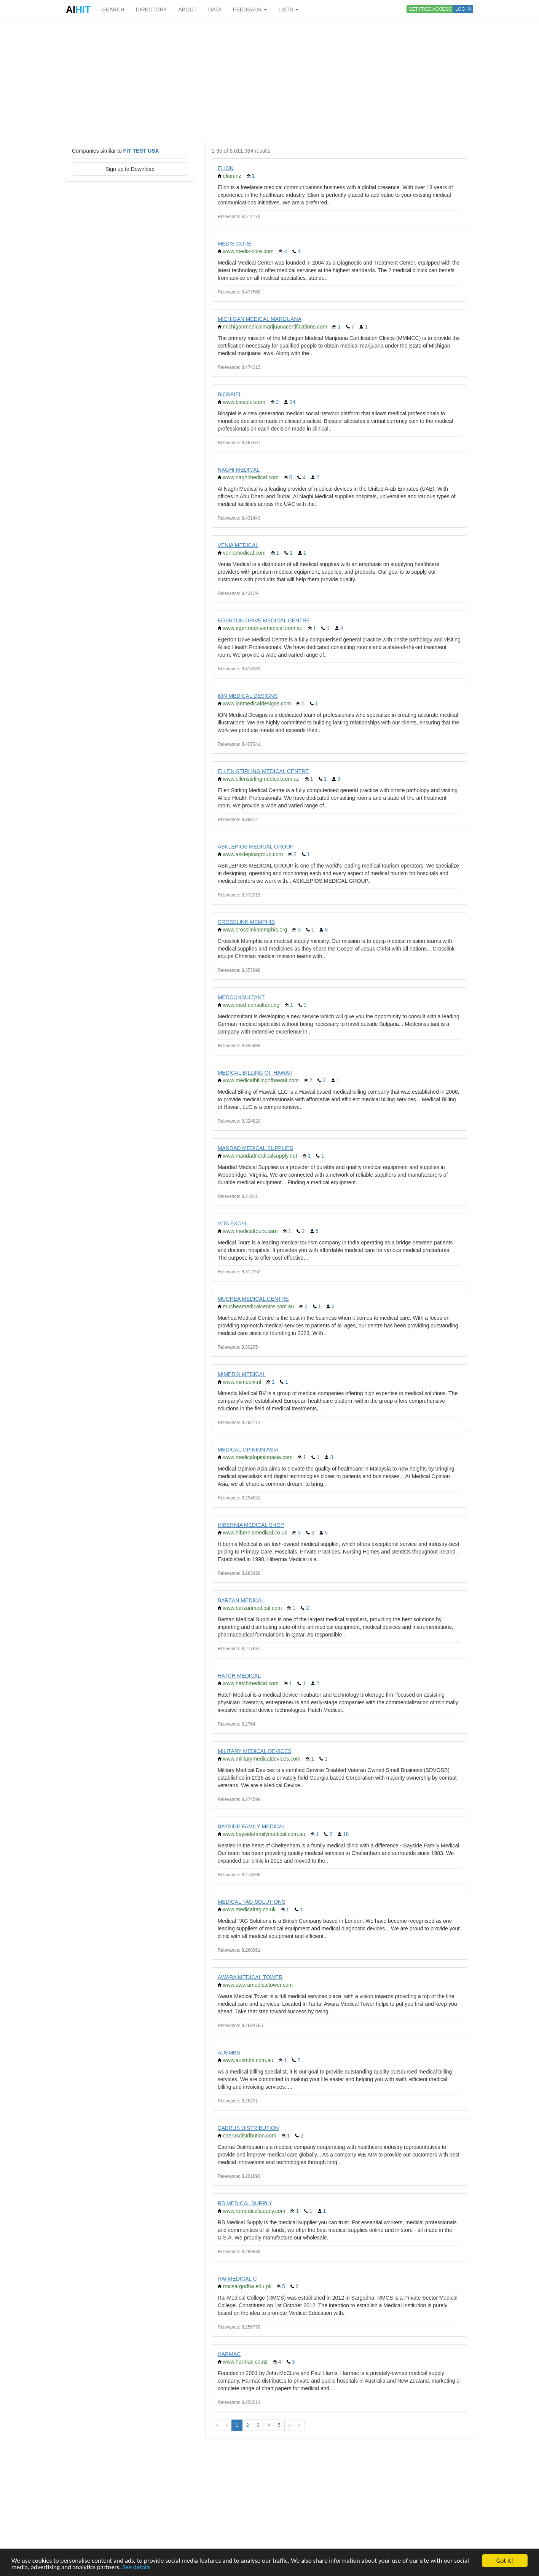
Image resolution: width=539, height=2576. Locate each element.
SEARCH (113, 9)
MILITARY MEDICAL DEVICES (255, 1751)
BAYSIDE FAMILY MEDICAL (251, 1826)
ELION (226, 168)
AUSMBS (229, 2053)
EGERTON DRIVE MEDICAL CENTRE (264, 620)
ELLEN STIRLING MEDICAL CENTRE (263, 771)
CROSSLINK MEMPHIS (246, 922)
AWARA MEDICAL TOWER (250, 1977)
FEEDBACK (250, 9)
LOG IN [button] (463, 9)
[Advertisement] (269, 80)
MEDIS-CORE (235, 244)
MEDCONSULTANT (241, 997)
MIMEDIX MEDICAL (242, 1374)
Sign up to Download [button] (130, 169)
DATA (215, 9)
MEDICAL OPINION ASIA (248, 1450)
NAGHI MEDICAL (239, 470)
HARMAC (229, 2354)
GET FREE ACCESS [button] (430, 9)
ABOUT (188, 9)
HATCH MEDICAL (239, 1676)
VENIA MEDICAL (238, 545)
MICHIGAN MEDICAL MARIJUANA (259, 319)
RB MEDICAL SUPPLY (245, 2203)
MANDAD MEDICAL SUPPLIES (255, 1148)
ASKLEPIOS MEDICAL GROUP (255, 847)
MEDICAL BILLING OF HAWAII (255, 1073)
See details (136, 2568)
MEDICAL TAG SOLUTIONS (251, 1902)
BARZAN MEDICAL (241, 1600)
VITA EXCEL (233, 1223)
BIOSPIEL (230, 394)
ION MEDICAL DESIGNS (247, 696)
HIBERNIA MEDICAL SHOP (251, 1525)
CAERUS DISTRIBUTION (248, 2128)
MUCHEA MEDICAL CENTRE (253, 1299)
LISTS (288, 9)
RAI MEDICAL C (237, 2279)
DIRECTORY (151, 9)
